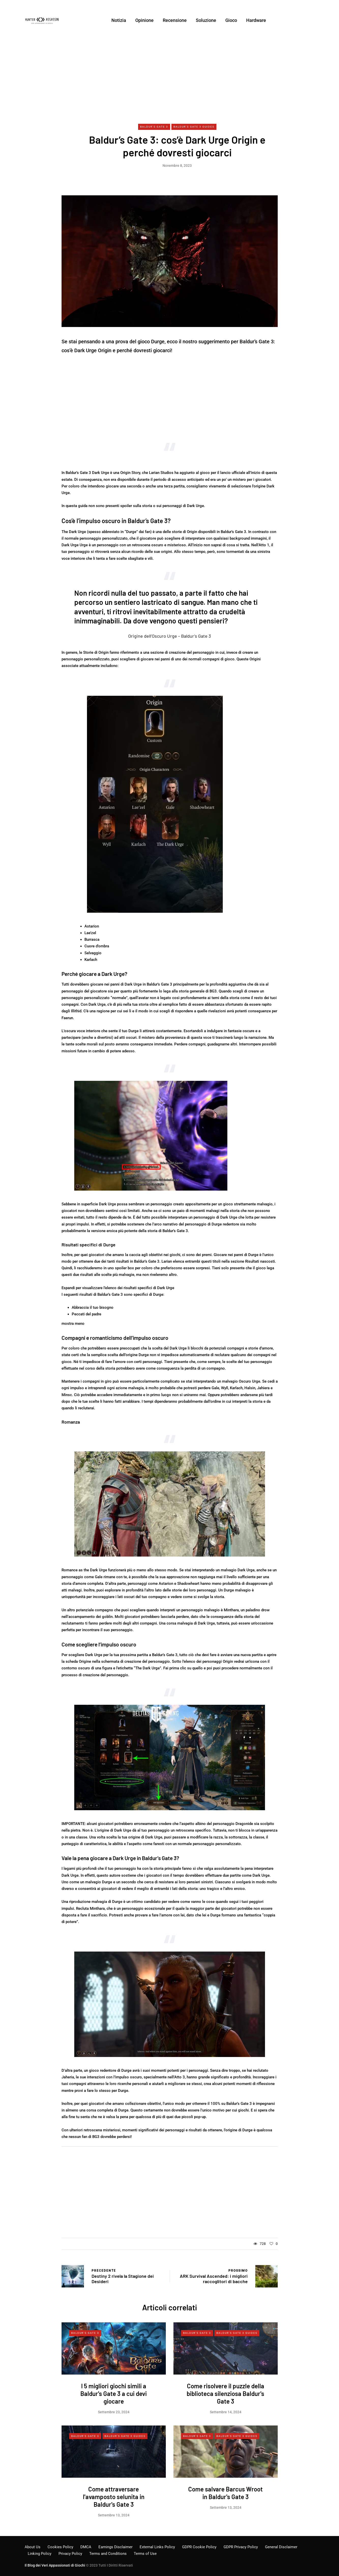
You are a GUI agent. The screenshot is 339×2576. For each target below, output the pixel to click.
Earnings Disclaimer (115, 2547)
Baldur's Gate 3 (154, 126)
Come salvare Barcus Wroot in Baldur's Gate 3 (225, 2492)
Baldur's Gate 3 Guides (193, 126)
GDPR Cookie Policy (199, 2547)
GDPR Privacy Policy (241, 2547)
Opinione (144, 20)
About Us (32, 2547)
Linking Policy (39, 2553)
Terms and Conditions (108, 2553)
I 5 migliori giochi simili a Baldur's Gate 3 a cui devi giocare (113, 2393)
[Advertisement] (169, 78)
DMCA (85, 2547)
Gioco (231, 20)
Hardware (256, 20)
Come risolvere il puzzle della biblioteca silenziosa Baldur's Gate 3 (225, 2393)
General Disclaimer (281, 2547)
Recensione (175, 20)
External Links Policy (157, 2547)
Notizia (118, 20)
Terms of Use (145, 2553)
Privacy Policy (70, 2553)
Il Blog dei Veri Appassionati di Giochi (55, 2565)
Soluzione (206, 20)
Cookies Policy (60, 2547)
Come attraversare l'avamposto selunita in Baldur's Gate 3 (113, 2496)
